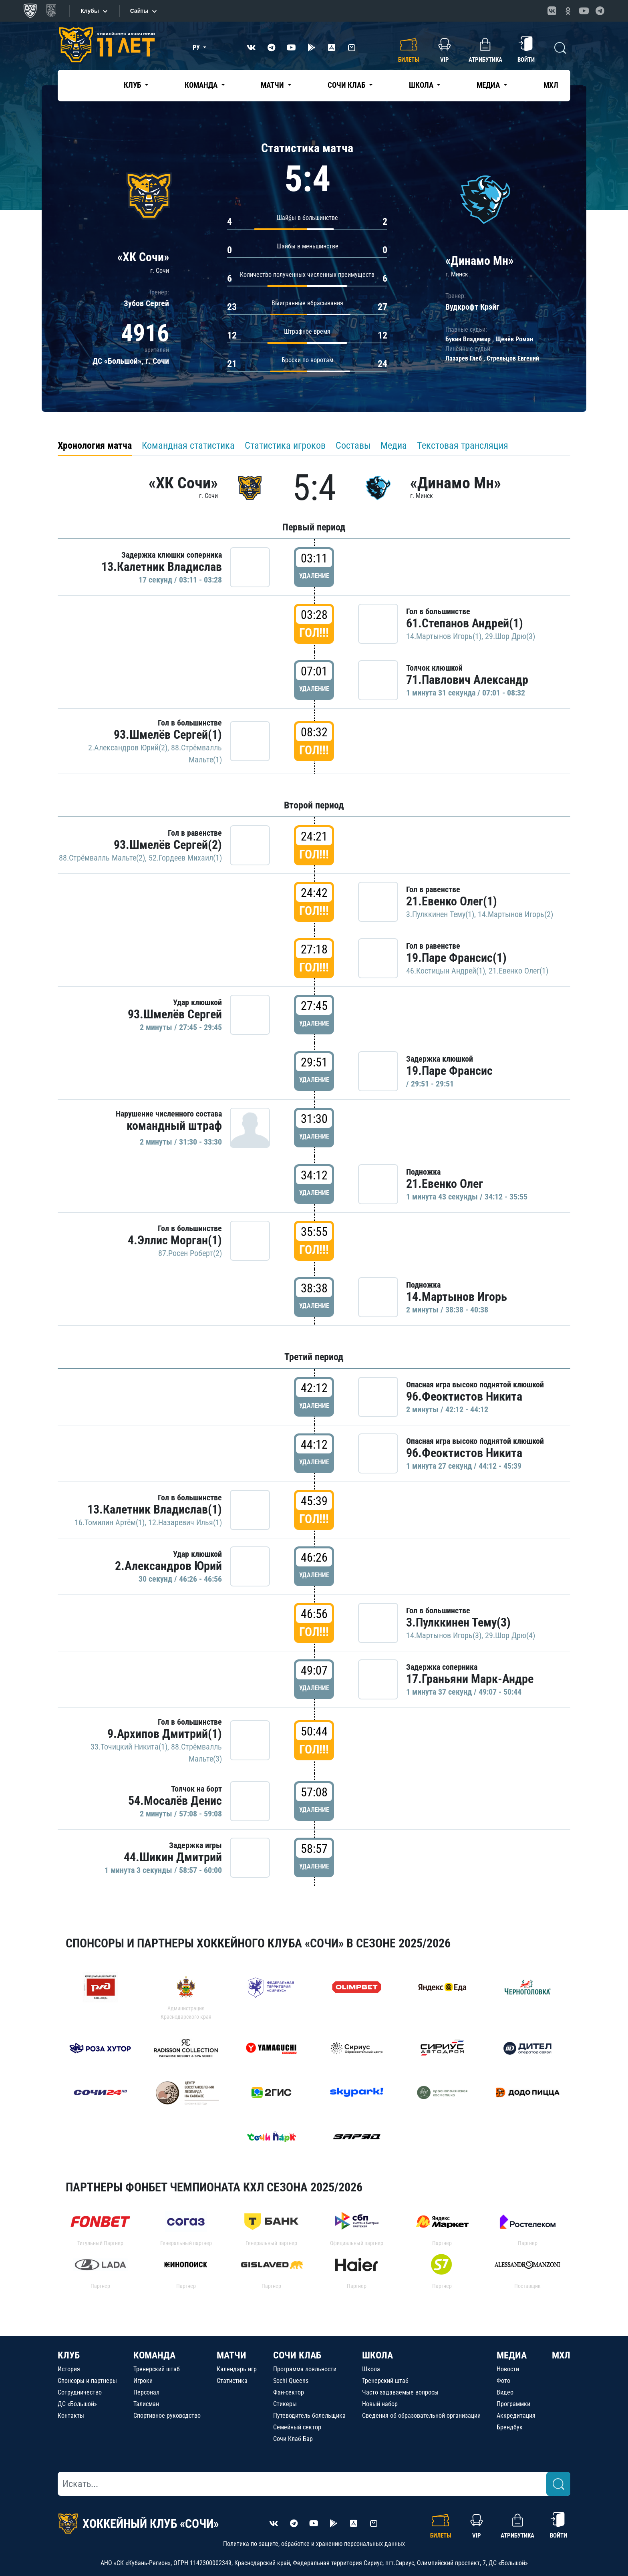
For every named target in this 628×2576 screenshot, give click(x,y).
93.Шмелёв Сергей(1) (168, 735)
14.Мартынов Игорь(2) (515, 914)
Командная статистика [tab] (188, 445)
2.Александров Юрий (168, 1566)
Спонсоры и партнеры (87, 2381)
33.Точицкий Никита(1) (129, 1747)
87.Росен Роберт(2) (190, 1253)
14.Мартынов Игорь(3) (443, 1635)
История (69, 2369)
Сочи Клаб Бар (293, 2439)
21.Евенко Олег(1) (451, 901)
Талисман (146, 2404)
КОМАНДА (154, 2355)
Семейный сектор (297, 2427)
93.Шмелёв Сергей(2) (168, 845)
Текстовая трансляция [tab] (462, 445)
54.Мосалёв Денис (175, 1801)
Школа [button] (422, 85)
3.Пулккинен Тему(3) (458, 1622)
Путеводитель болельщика (309, 2415)
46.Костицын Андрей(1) (445, 971)
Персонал (146, 2392)
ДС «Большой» (77, 2404)
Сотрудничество (80, 2392)
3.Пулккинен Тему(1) (440, 914)
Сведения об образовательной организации (421, 2415)
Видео (505, 2392)
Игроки (143, 2381)
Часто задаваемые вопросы (400, 2392)
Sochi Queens (290, 2381)
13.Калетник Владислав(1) (154, 1509)
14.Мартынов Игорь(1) (443, 636)
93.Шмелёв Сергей (175, 1014)
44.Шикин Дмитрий (173, 1857)
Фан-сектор (288, 2392)
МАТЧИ (231, 2355)
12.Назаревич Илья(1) (185, 1522)
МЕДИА (512, 2355)
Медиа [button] (489, 85)
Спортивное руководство (167, 2415)
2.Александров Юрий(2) (127, 747)
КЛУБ (69, 2355)
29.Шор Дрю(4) (510, 1635)
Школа (371, 2369)
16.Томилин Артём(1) (109, 1522)
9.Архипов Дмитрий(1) (164, 1734)
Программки (513, 2404)
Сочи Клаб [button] (347, 85)
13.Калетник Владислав (161, 567)
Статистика (232, 2381)
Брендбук (510, 2427)
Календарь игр (237, 2369)
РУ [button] (197, 47)
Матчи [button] (273, 85)
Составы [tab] (353, 445)
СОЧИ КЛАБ (297, 2355)
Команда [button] (202, 85)
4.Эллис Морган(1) (175, 1240)
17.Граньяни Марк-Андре (469, 1679)
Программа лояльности (304, 2369)
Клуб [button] (133, 85)
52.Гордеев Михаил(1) (185, 858)
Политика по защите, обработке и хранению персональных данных (314, 2544)
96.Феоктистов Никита (464, 1396)
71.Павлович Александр (467, 680)
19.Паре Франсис (449, 1071)
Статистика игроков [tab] (285, 445)
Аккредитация (516, 2415)
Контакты (71, 2415)
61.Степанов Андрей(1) (464, 623)
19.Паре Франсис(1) (456, 958)
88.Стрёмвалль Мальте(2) (102, 858)
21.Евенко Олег (444, 1184)
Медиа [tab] (393, 445)
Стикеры (285, 2404)
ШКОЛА (377, 2355)
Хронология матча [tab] (95, 445)
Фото (503, 2381)
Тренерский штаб (156, 2369)
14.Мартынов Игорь (456, 1297)
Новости (508, 2369)
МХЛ (550, 85)
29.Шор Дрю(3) (510, 636)
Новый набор (380, 2404)
